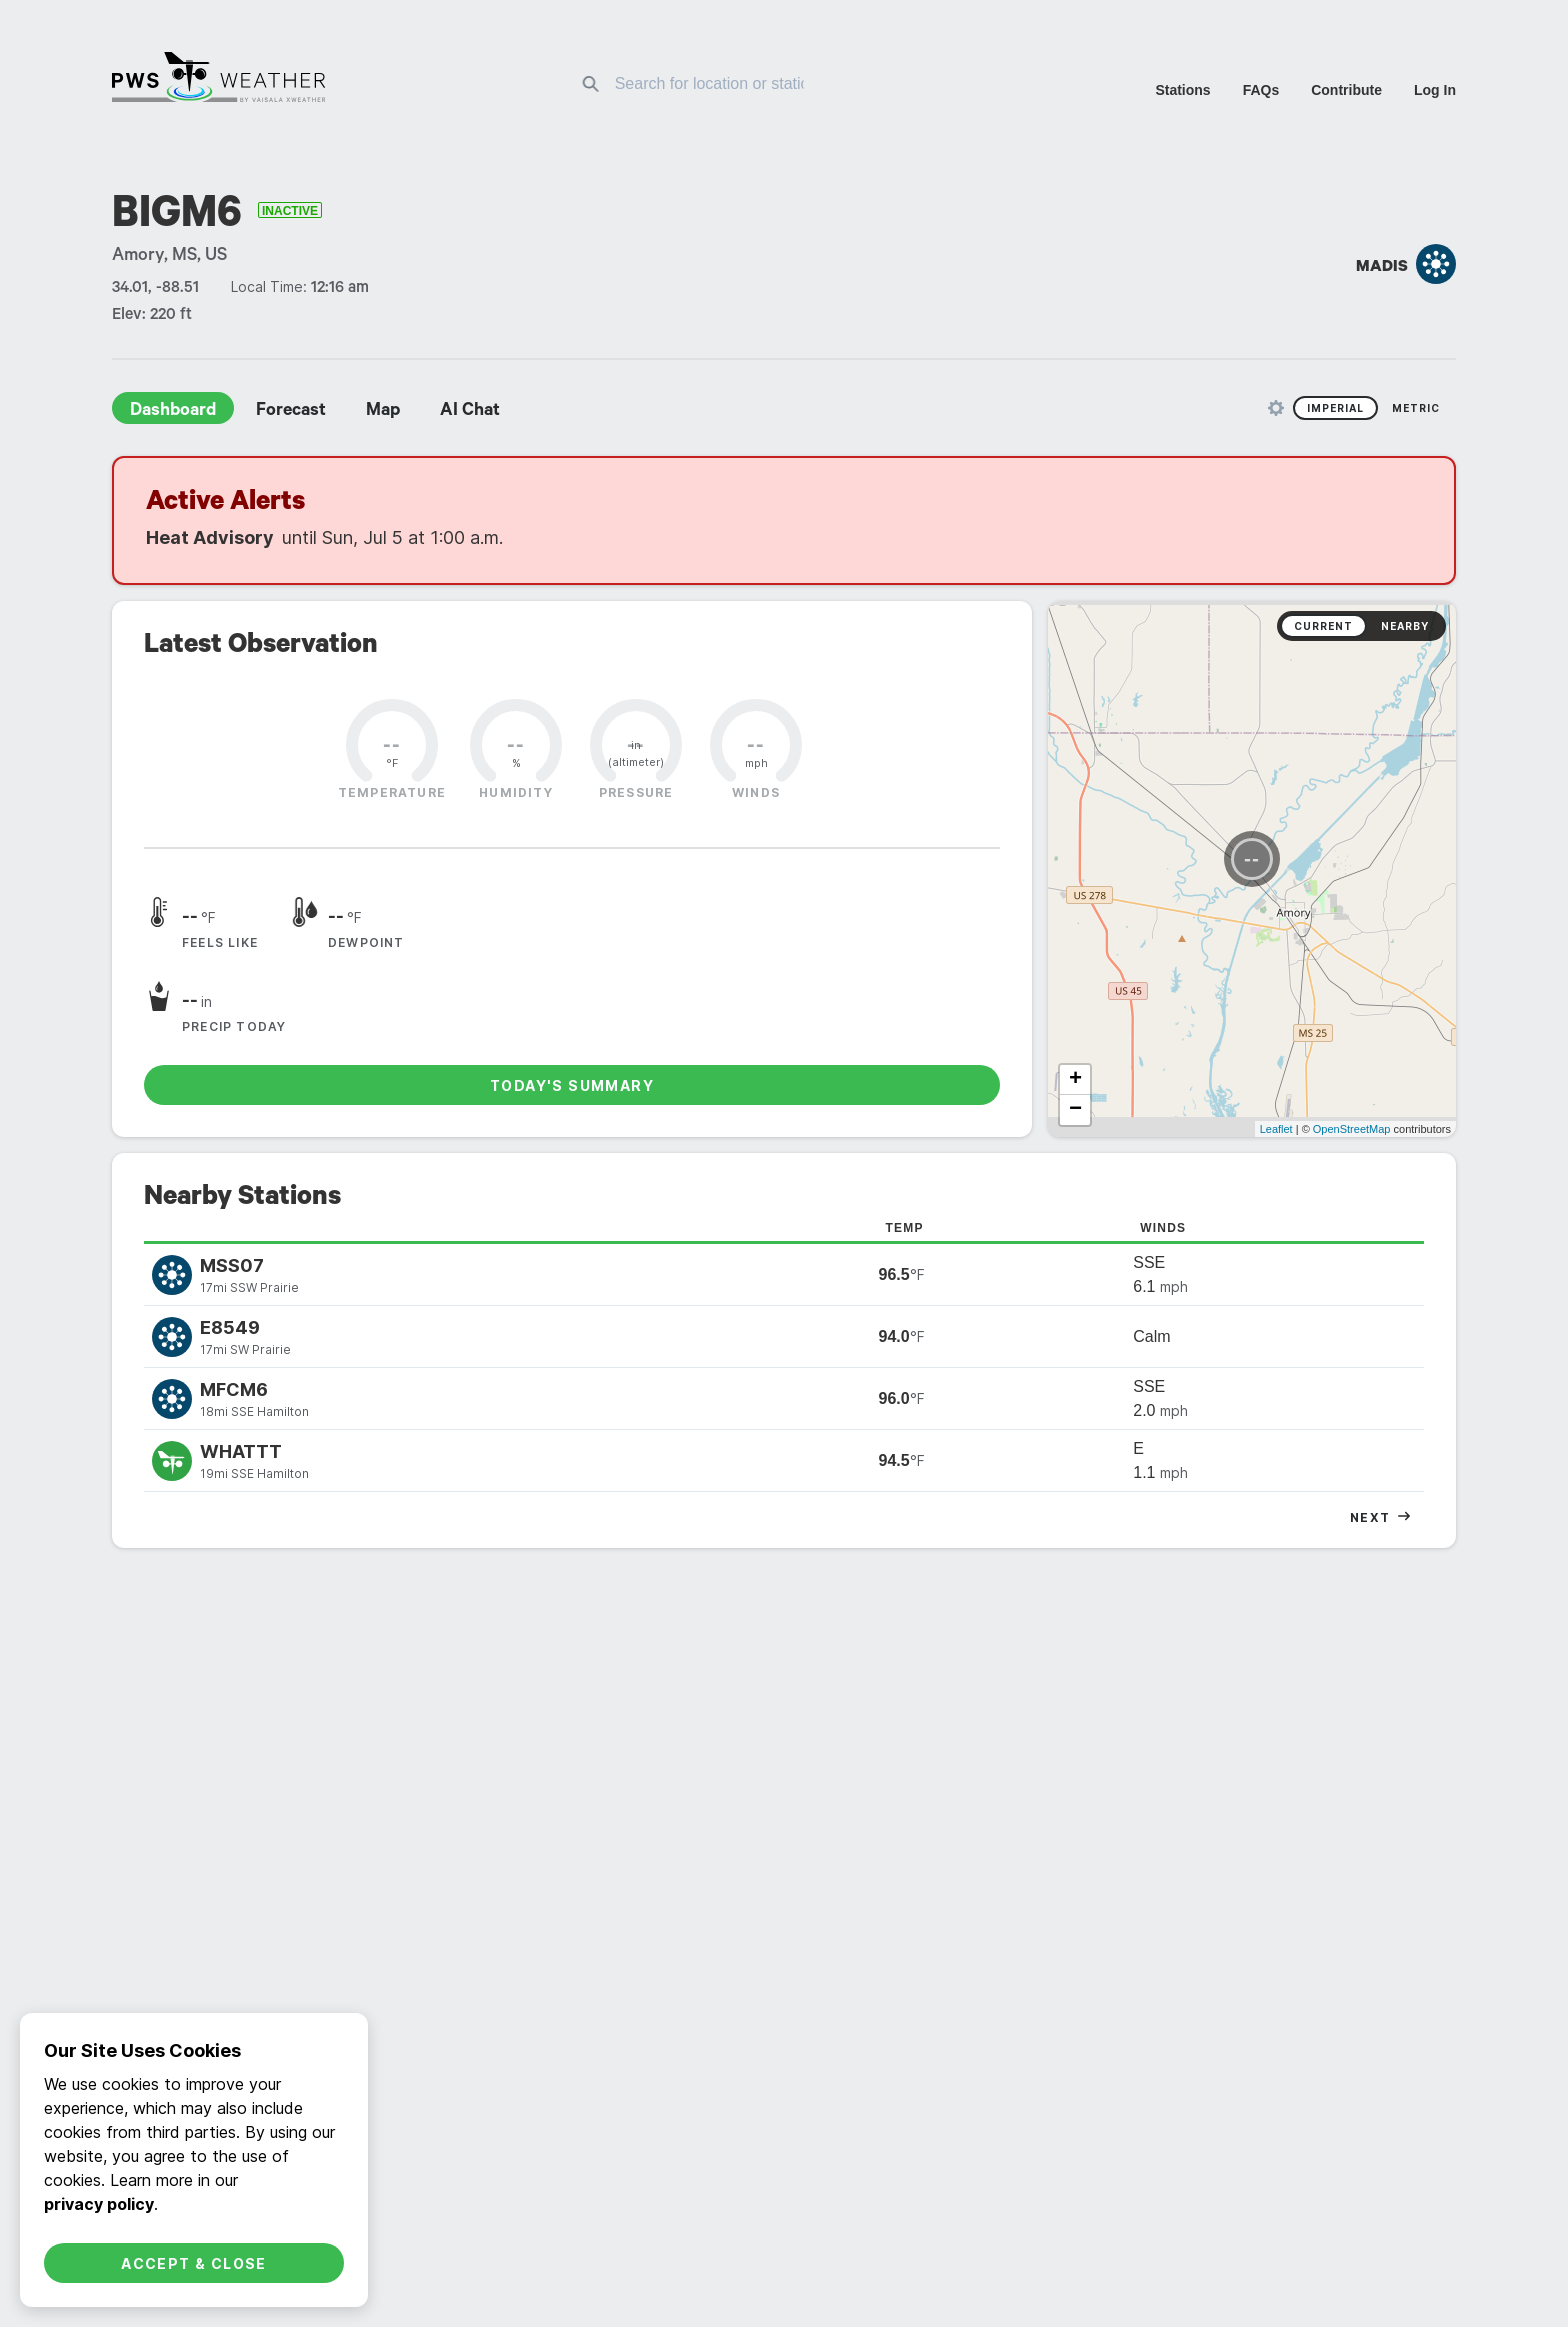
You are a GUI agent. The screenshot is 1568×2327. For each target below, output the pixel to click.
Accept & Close (194, 2263)
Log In (1435, 90)
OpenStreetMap (1352, 985)
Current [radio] (1323, 626)
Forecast (291, 412)
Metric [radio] (1416, 408)
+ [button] (1075, 936)
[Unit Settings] (1276, 408)
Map (383, 412)
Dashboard (173, 412)
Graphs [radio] (1299, 1799)
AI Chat (470, 412)
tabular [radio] (1380, 1468)
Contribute (1346, 90)
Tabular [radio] (1380, 1799)
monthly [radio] (784, 1468)
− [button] (1075, 966)
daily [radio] (707, 1468)
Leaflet (1276, 985)
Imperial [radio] (1335, 408)
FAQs (1261, 90)
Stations (1182, 90)
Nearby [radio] (1405, 626)
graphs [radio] (1299, 1468)
